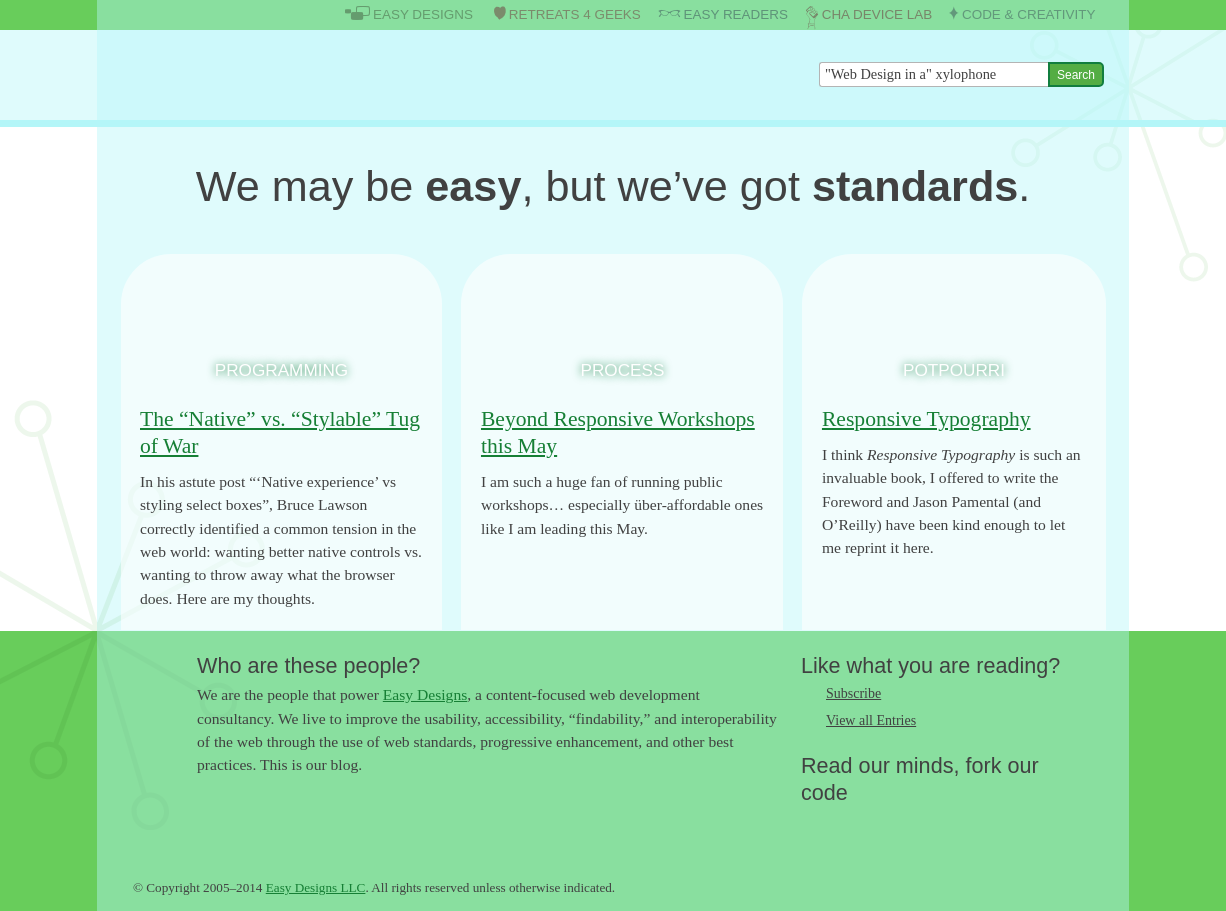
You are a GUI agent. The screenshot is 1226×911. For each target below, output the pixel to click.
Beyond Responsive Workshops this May (618, 432)
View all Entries (871, 720)
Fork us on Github (936, 825)
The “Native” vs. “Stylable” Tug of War (280, 432)
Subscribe (853, 693)
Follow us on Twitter (816, 825)
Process (623, 370)
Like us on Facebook (856, 825)
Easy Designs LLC (316, 887)
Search (1076, 75)
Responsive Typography (926, 419)
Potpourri (954, 370)
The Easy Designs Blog (229, 74)
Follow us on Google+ (896, 825)
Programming (281, 370)
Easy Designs (425, 694)
